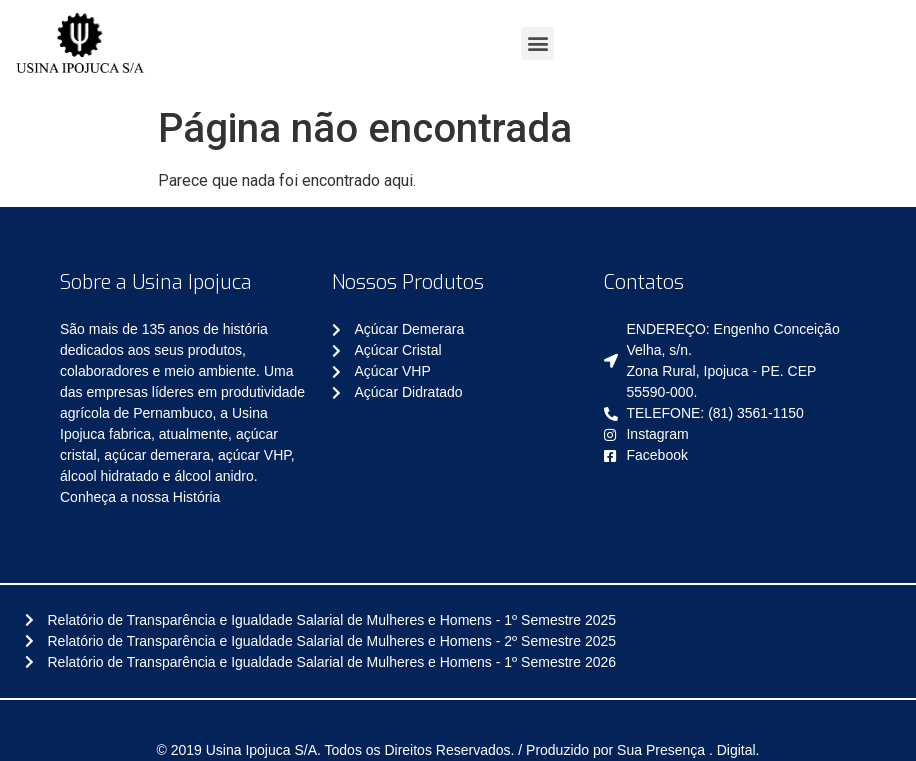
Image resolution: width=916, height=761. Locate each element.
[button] (537, 43)
